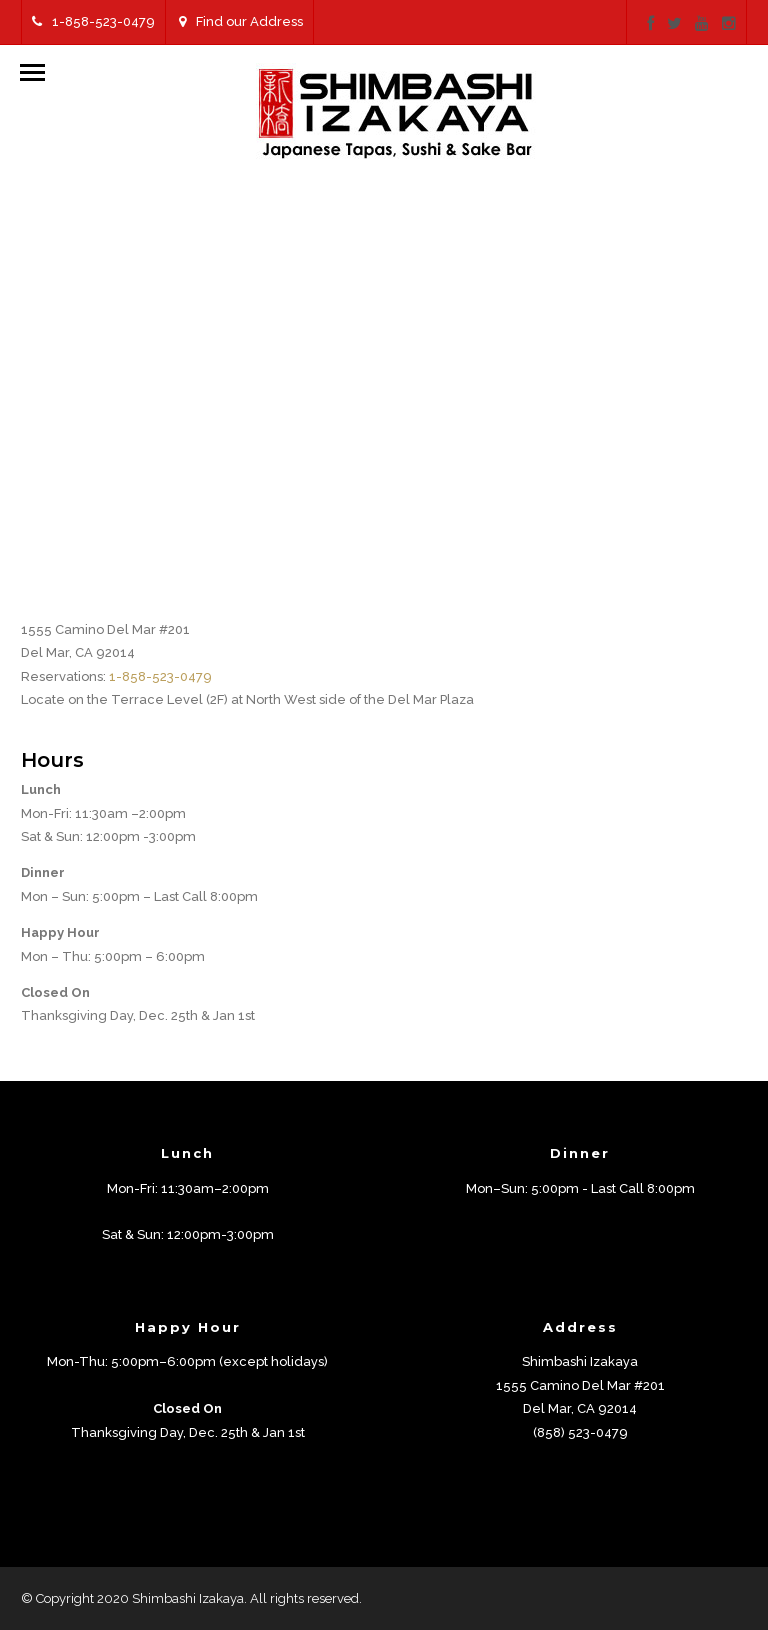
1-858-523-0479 (93, 21)
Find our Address (241, 21)
